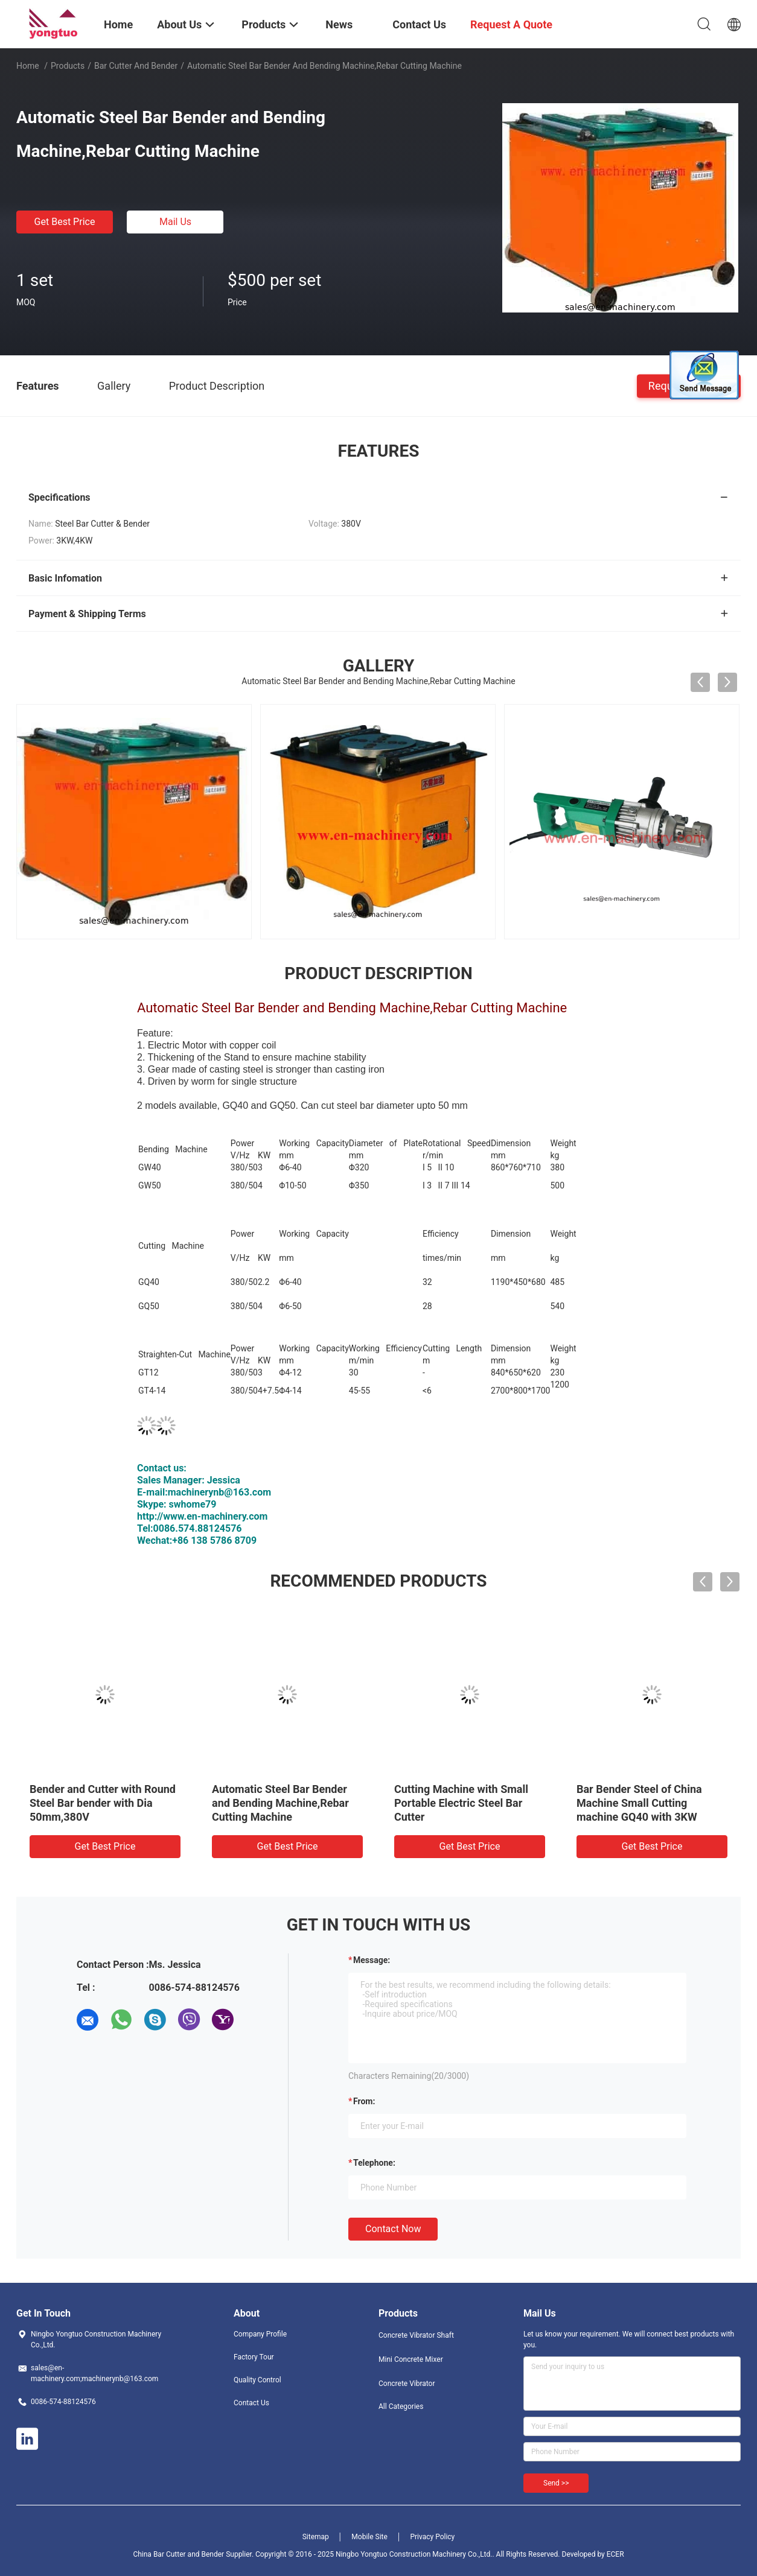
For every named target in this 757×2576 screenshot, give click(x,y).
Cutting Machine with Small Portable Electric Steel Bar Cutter (461, 1803)
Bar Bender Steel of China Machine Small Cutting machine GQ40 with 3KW (639, 1803)
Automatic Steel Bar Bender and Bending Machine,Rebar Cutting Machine (280, 1803)
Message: (371, 1960)
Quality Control (257, 2380)
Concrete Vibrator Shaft (416, 2335)
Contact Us (251, 2403)
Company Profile (260, 2334)
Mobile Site (369, 2537)
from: (364, 2101)
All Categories (400, 2406)
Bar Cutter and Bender (135, 66)
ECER (615, 2554)
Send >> (556, 2483)
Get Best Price (64, 221)
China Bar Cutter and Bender (178, 2554)
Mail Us (175, 221)
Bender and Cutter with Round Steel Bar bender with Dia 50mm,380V (103, 1803)
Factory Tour (254, 2357)
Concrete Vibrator (406, 2383)
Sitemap (315, 2537)
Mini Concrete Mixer (410, 2359)
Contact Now (393, 2229)
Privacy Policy (432, 2537)
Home (27, 66)
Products (68, 66)
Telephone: (374, 2163)
